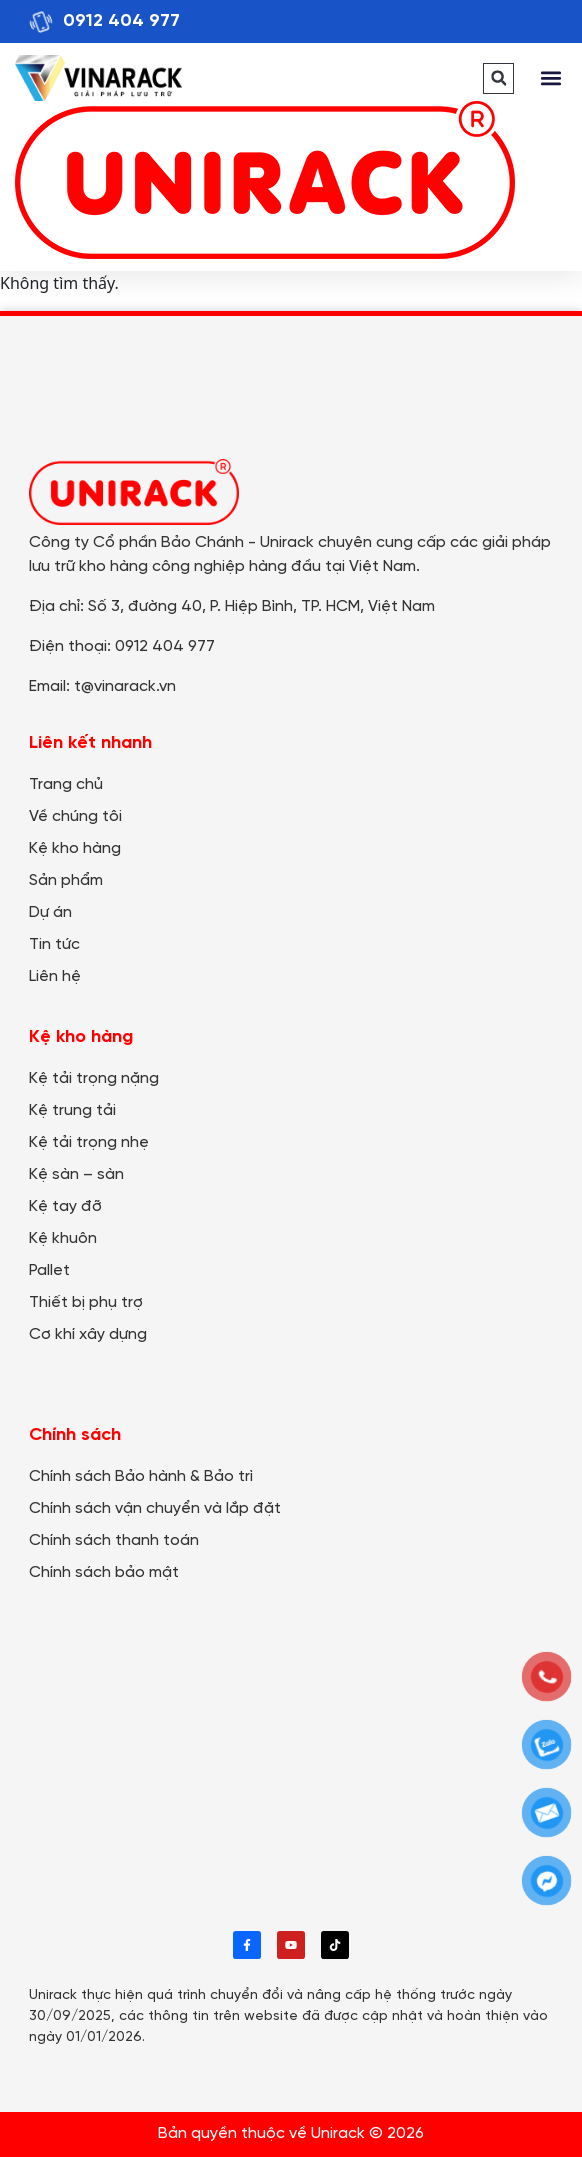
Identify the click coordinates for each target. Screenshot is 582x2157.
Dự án (50, 912)
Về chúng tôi (75, 816)
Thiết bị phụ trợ (86, 1302)
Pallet (49, 1270)
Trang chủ (66, 784)
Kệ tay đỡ (65, 1206)
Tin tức (54, 944)
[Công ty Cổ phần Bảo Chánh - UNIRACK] (291, 1755)
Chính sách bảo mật (104, 1572)
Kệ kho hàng (75, 848)
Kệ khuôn (63, 1238)
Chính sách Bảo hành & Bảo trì (141, 1476)
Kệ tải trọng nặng (94, 1078)
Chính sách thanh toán (114, 1540)
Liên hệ (55, 976)
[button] (498, 78)
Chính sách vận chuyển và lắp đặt (155, 1508)
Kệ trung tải (72, 1110)
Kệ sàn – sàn (76, 1174)
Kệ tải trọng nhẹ (89, 1142)
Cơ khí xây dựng (88, 1334)
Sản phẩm (66, 880)
